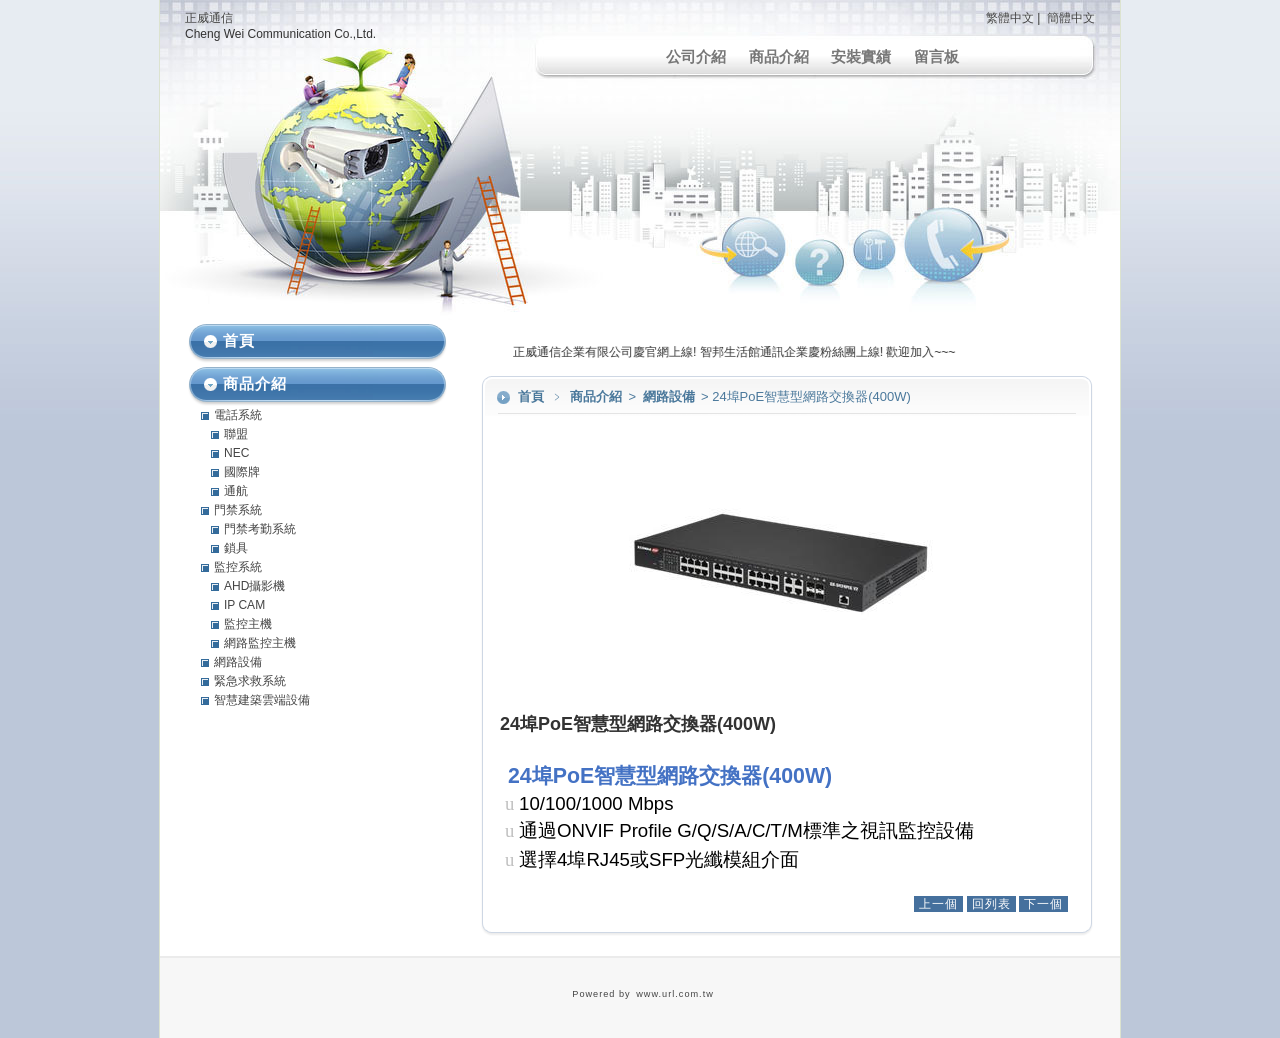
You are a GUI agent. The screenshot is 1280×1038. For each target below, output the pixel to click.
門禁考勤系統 (260, 529)
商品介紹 (779, 56)
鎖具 (236, 548)
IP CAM (244, 605)
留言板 (936, 56)
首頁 (531, 396)
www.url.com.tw (675, 994)
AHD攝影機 (254, 586)
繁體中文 (1010, 18)
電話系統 (238, 415)
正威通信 (209, 18)
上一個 (938, 904)
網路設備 (670, 396)
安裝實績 (861, 56)
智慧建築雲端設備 (262, 700)
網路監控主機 (260, 643)
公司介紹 (696, 56)
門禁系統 (238, 510)
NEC (236, 453)
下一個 (1043, 904)
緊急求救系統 (250, 681)
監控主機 (248, 624)
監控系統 (238, 567)
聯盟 (236, 434)
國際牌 (242, 472)
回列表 (991, 904)
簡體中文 (1071, 18)
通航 (236, 491)
